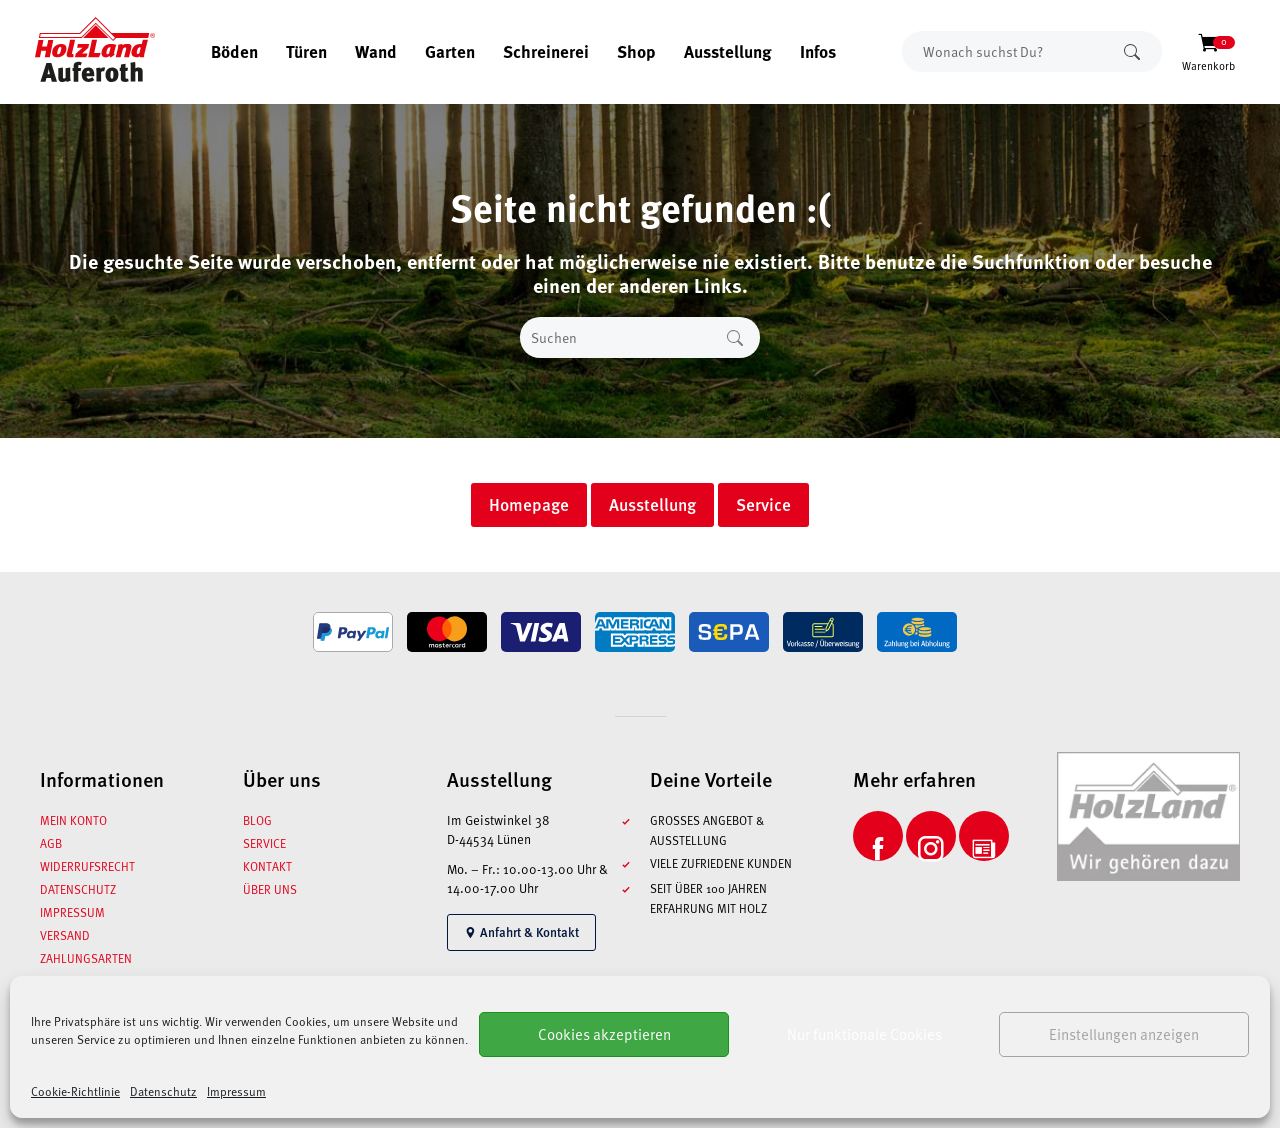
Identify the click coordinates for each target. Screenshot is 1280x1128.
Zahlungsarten (86, 958)
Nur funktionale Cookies (864, 1033)
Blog (257, 820)
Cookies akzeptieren (604, 1033)
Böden (234, 51)
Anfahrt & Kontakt (521, 932)
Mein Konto (73, 820)
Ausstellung (728, 51)
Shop (636, 51)
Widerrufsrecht (87, 866)
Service (264, 843)
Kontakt (267, 866)
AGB (51, 843)
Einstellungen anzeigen (1124, 1033)
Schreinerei (546, 51)
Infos (818, 51)
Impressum (236, 1091)
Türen (306, 51)
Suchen (1132, 51)
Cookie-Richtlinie (75, 1091)
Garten (450, 51)
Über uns (270, 889)
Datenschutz (163, 1091)
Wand (376, 51)
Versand (65, 935)
